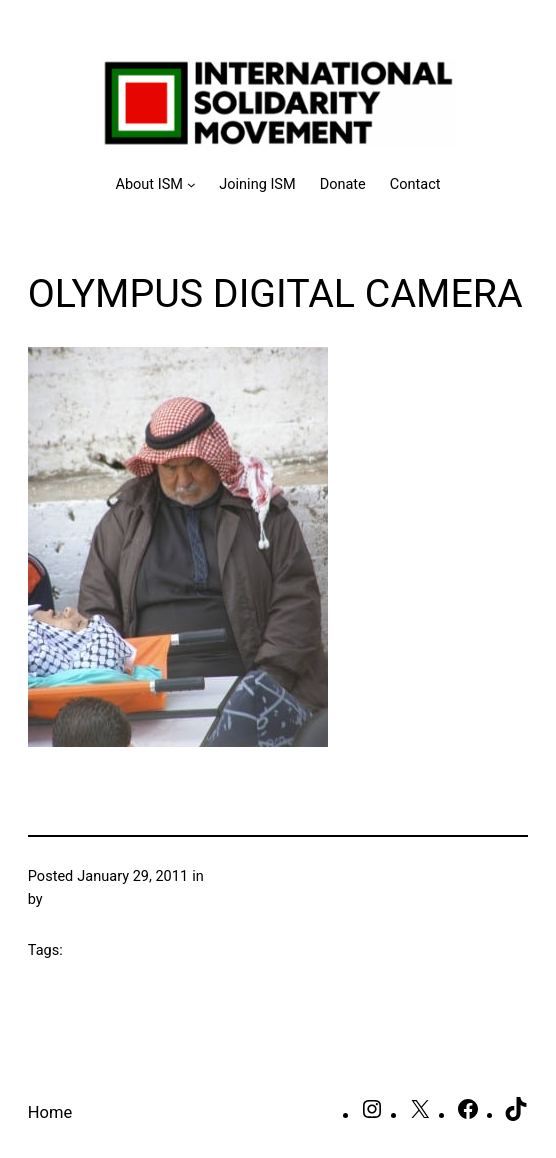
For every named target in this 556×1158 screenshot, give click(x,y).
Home (50, 1112)
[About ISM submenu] (155, 184)
